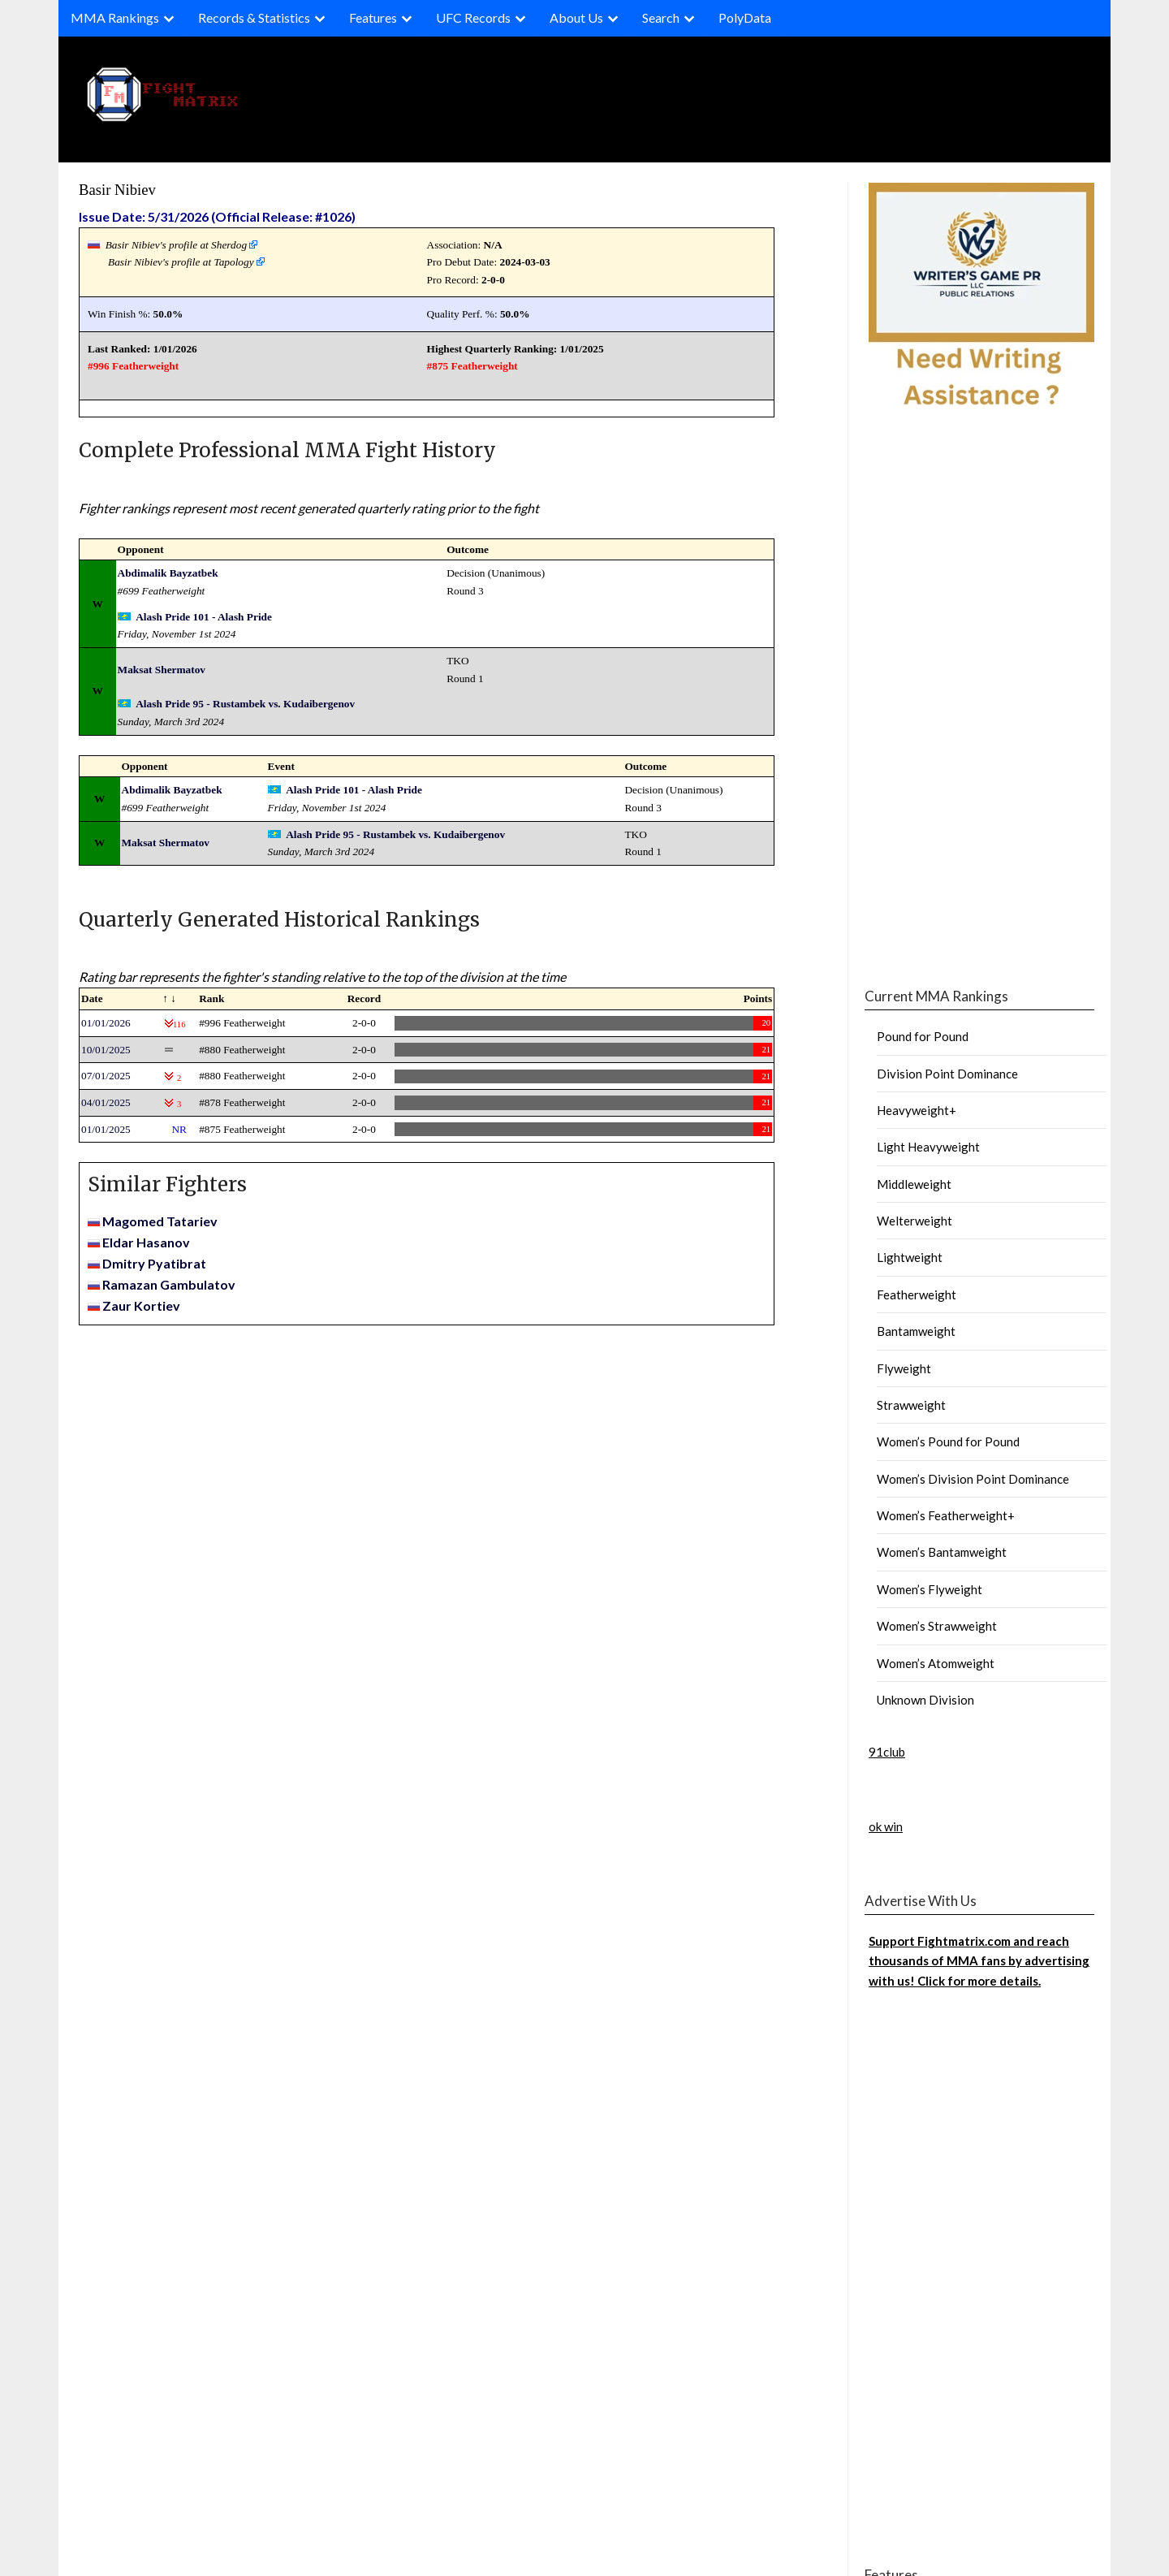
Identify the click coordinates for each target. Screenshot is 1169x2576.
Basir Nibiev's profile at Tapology (181, 262)
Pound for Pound (922, 1036)
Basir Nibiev (117, 189)
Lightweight (910, 1257)
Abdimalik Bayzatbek (168, 573)
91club (887, 1751)
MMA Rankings (115, 17)
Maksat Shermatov (161, 669)
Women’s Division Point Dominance (973, 1479)
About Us (576, 17)
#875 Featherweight (472, 366)
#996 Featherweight (133, 366)
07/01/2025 (106, 1076)
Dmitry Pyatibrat (154, 1263)
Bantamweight (916, 1331)
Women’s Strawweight (937, 1626)
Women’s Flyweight (929, 1589)
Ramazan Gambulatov (168, 1284)
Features (373, 17)
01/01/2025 (106, 1129)
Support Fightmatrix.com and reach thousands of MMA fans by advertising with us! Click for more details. (979, 1961)
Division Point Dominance (947, 1073)
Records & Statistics (254, 17)
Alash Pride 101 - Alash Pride (204, 617)
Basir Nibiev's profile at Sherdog (176, 245)
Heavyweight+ (916, 1110)
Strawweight (911, 1405)
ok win (886, 1826)
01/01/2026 (106, 1023)
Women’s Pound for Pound (948, 1441)
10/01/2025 (106, 1050)
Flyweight (904, 1368)
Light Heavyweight (928, 1146)
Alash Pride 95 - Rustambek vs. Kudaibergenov (245, 704)
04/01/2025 (106, 1102)
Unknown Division (925, 1699)
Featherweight (916, 1294)
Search (660, 17)
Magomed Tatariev (160, 1221)
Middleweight (914, 1184)
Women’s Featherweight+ (946, 1515)
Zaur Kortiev (141, 1305)
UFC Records (473, 17)
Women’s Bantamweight (942, 1552)
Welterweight (914, 1220)
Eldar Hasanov (146, 1242)
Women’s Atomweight (935, 1663)
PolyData (744, 17)
